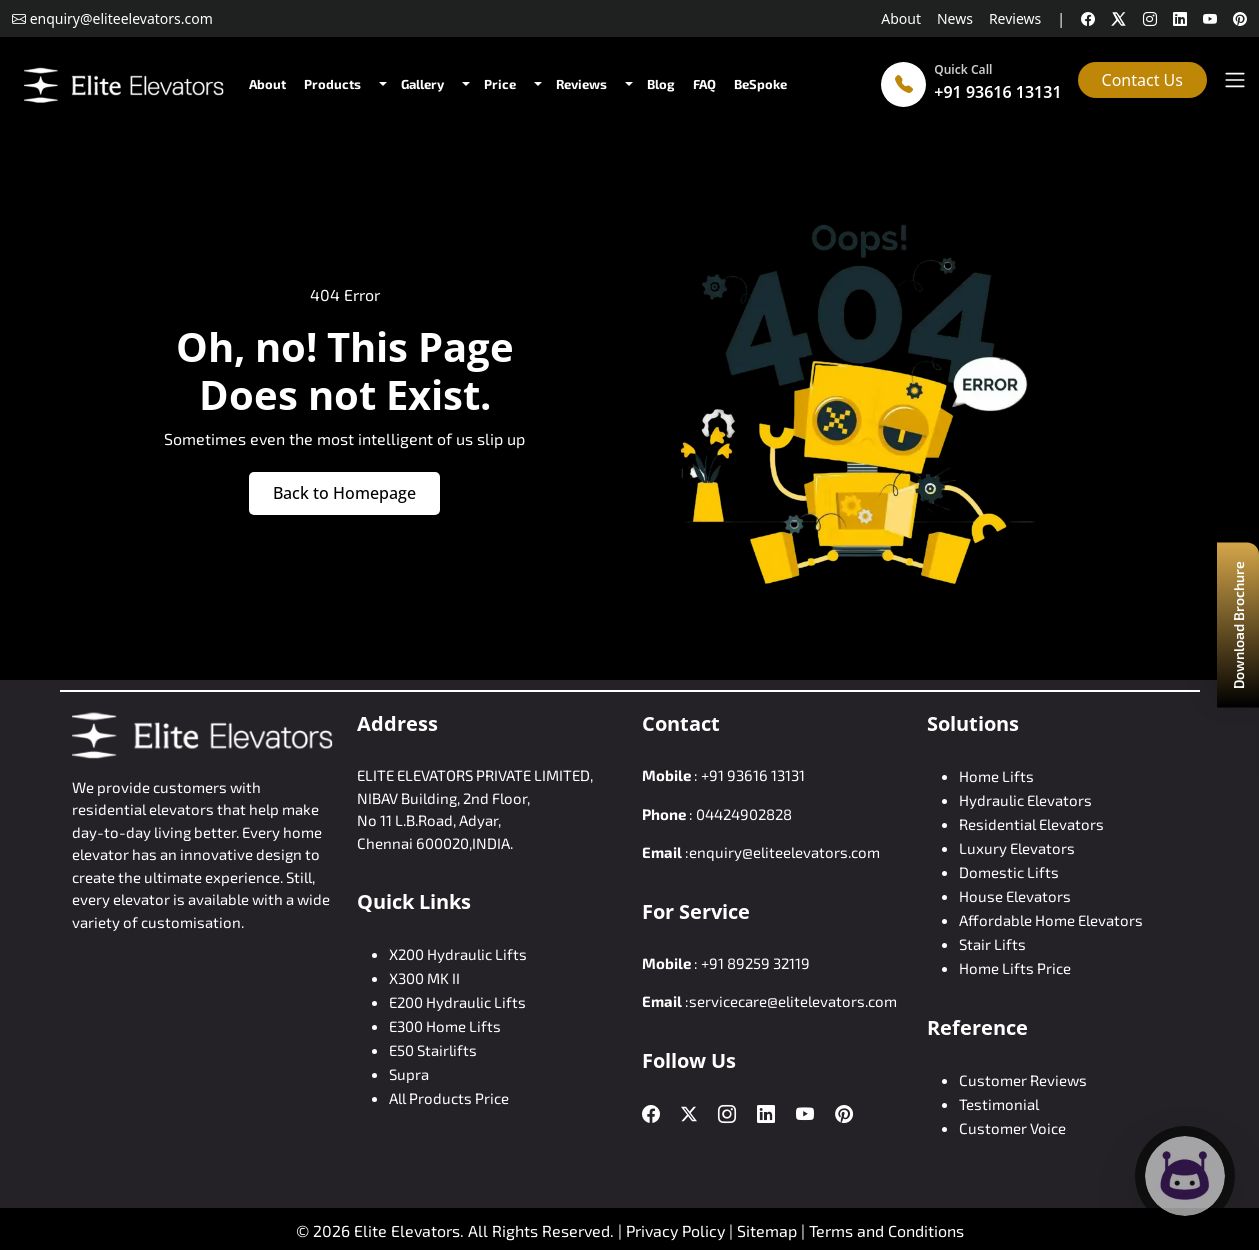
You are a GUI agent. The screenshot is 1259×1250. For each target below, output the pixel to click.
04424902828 (744, 814)
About (901, 18)
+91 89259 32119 (755, 963)
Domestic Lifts (1009, 872)
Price (500, 84)
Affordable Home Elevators (1051, 920)
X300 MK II (424, 978)
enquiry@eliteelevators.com (784, 852)
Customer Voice (1012, 1128)
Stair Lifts (992, 944)
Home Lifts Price (1015, 968)
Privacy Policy (675, 1230)
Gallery (422, 84)
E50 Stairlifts (433, 1050)
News (955, 18)
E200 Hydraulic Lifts (457, 1002)
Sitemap (769, 1230)
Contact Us (1142, 80)
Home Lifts (996, 776)
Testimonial (999, 1104)
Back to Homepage (344, 493)
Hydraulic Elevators (1025, 800)
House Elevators (1015, 896)
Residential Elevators (1031, 824)
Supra (409, 1074)
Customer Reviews (1023, 1080)
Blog (661, 84)
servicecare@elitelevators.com (793, 1001)
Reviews (1015, 18)
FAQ (704, 84)
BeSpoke (760, 84)
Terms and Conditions (886, 1230)
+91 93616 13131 (997, 92)
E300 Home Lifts (445, 1026)
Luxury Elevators (1017, 848)
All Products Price (449, 1098)
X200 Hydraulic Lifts (458, 954)
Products (332, 84)
